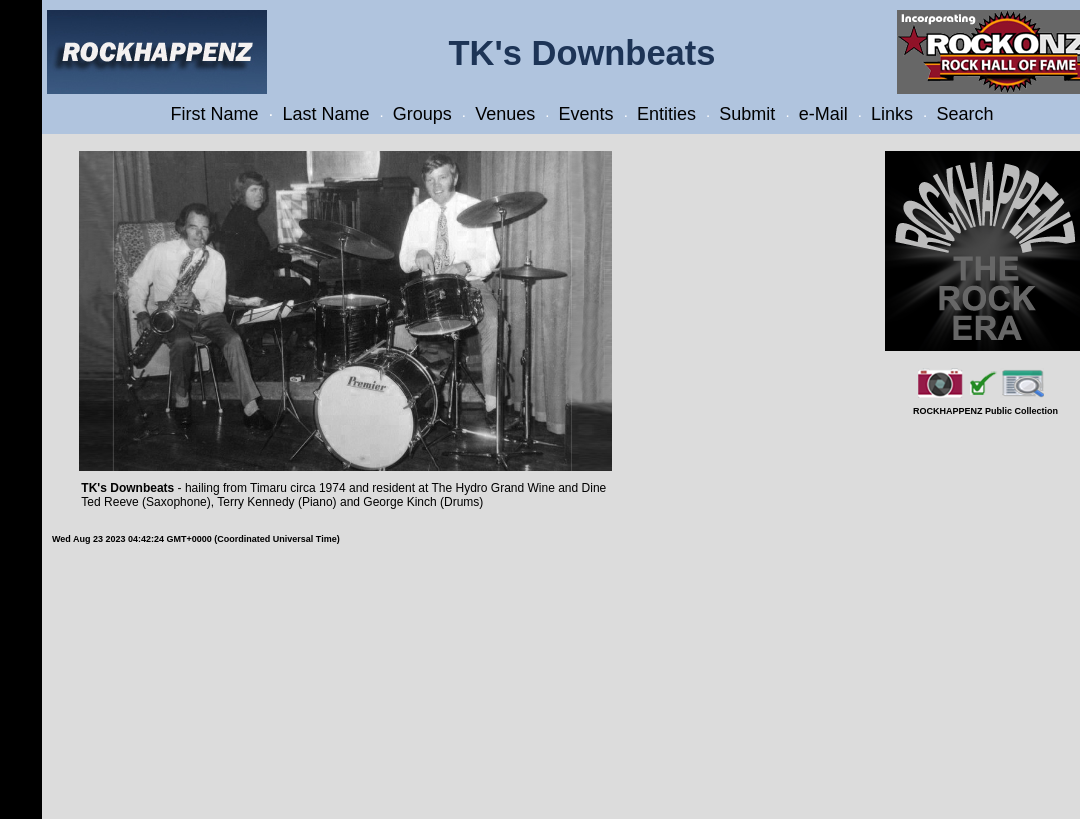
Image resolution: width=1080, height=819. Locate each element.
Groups (422, 114)
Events (586, 114)
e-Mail (823, 114)
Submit (747, 114)
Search (964, 114)
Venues (505, 114)
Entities (666, 114)
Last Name (325, 114)
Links (892, 114)
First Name (215, 114)
